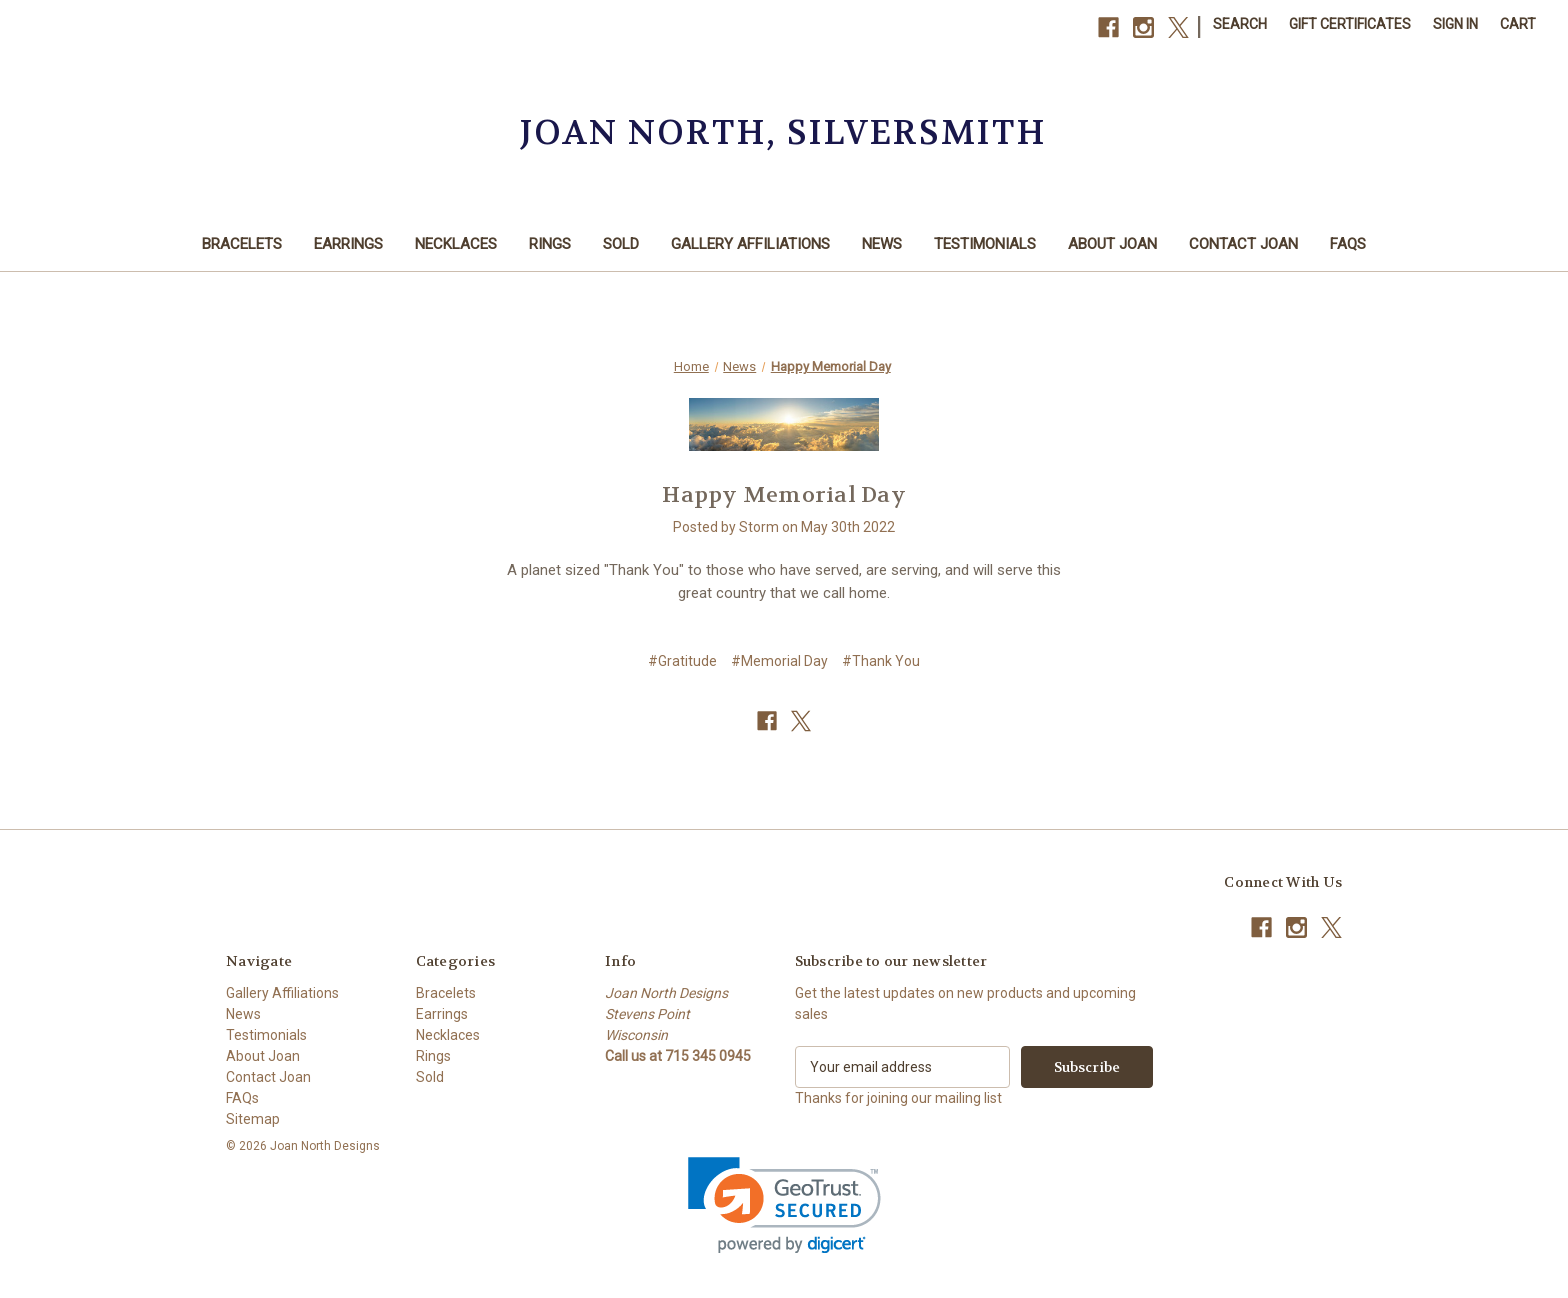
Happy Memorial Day (784, 495)
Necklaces (456, 244)
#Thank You (881, 661)
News (882, 244)
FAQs (1348, 244)
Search (1240, 24)
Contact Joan (1243, 244)
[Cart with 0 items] (1518, 24)
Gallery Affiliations (750, 244)
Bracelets (242, 244)
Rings (550, 244)
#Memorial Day (779, 661)
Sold (621, 244)
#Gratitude (682, 661)
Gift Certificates (1350, 24)
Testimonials (985, 244)
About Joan (1112, 244)
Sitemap (253, 1119)
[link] (784, 1205)
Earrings (348, 244)
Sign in (1455, 24)
